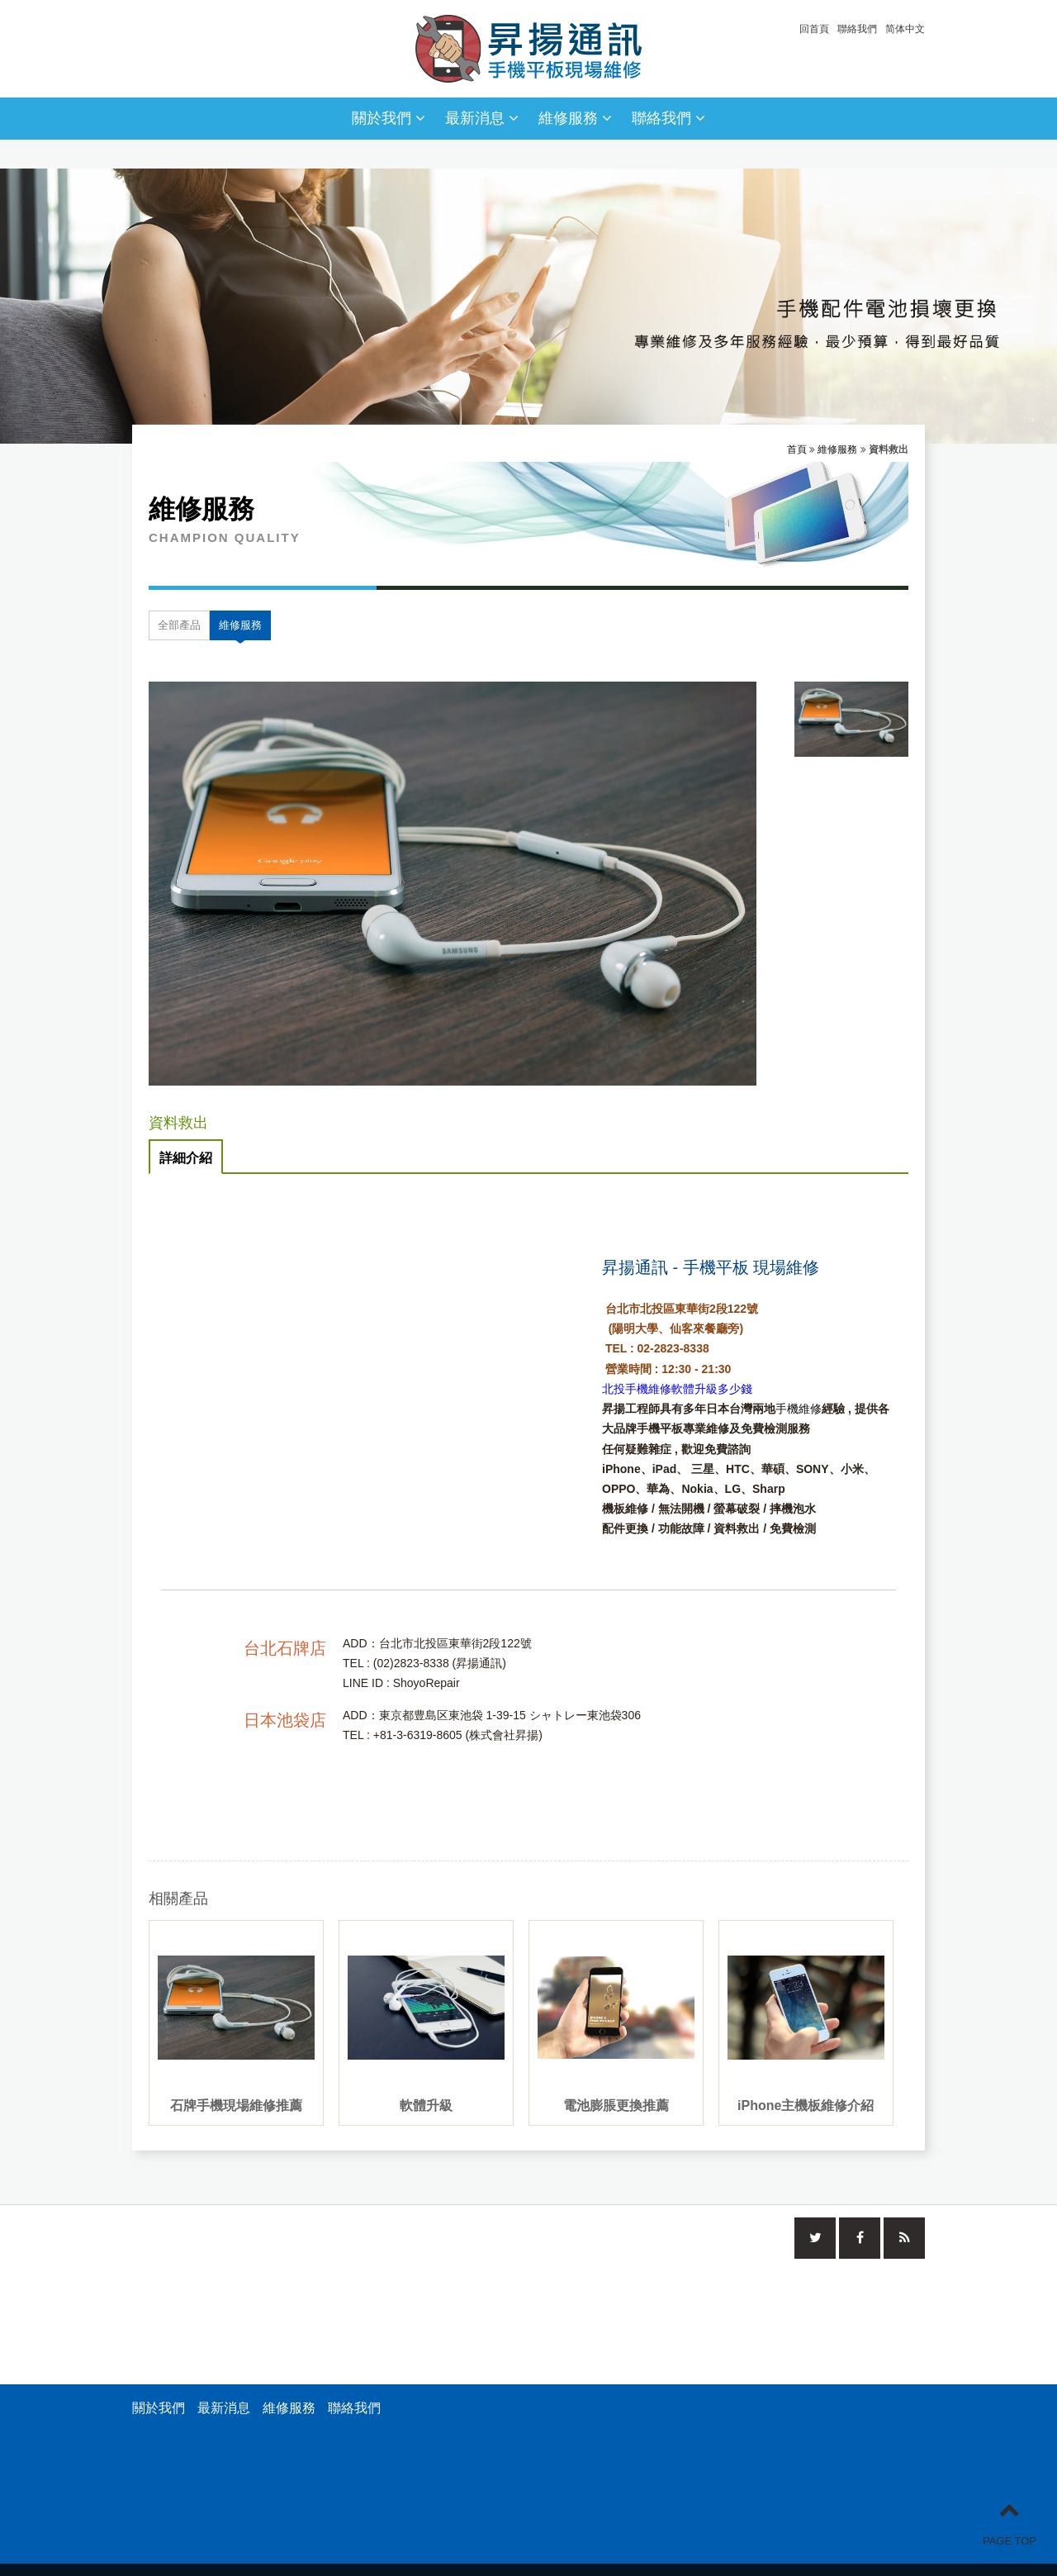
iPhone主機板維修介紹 (805, 2105)
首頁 (797, 449)
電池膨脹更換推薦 (616, 2105)
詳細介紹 (185, 1158)
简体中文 (905, 29)
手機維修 (798, 1409)
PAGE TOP (1009, 2523)
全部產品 (179, 625)
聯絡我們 (857, 29)
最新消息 (482, 118)
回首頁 (814, 29)
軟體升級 (426, 2105)
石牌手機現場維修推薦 (236, 2105)
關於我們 (388, 118)
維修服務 (575, 118)
